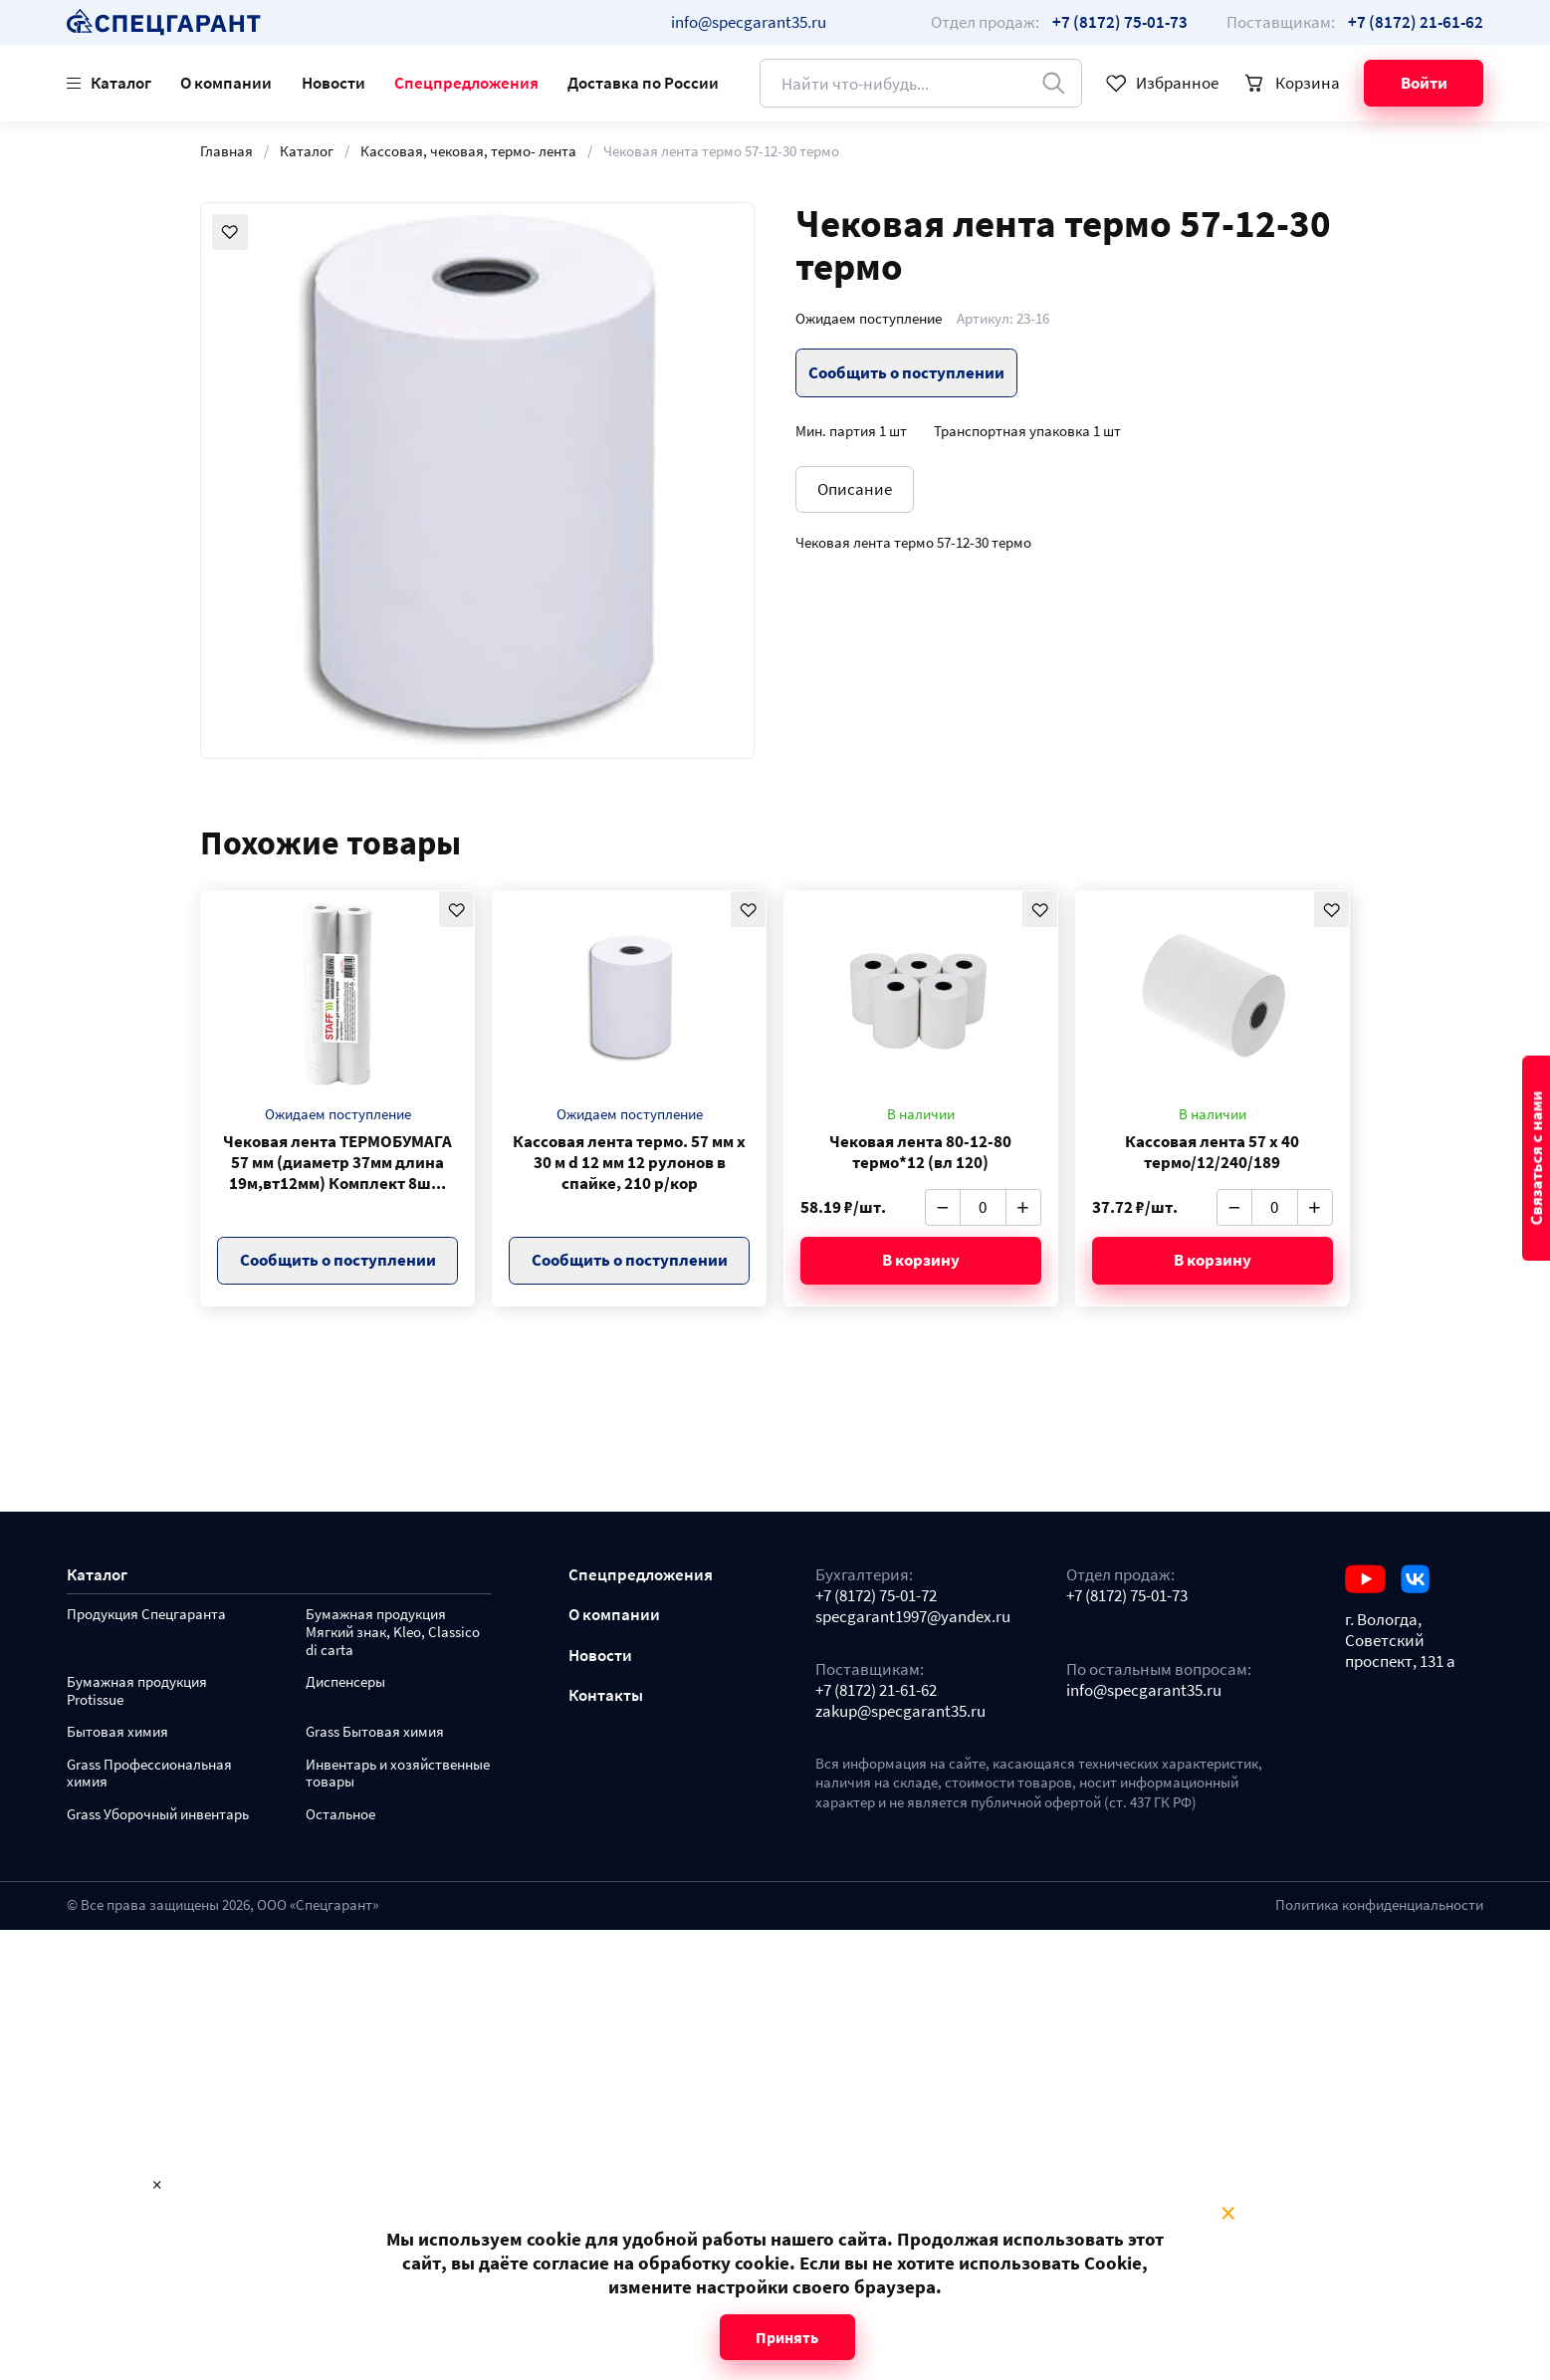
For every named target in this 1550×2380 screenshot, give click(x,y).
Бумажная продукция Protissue (137, 1691)
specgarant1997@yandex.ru (912, 1616)
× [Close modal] (1227, 2214)
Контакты (605, 1695)
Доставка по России (643, 83)
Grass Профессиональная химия (149, 1774)
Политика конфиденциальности (1379, 1905)
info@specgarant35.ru (748, 22)
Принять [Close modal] (787, 2337)
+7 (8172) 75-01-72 (876, 1595)
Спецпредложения (466, 83)
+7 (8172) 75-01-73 (1127, 1595)
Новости (333, 83)
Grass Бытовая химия (375, 1732)
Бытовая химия (117, 1732)
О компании (226, 83)
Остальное (340, 1814)
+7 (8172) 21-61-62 (876, 1690)
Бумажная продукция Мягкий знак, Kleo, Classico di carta (393, 1632)
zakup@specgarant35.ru (900, 1711)
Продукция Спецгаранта (146, 1614)
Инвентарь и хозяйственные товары (398, 1774)
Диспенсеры (345, 1682)
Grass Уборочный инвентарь (158, 1814)
